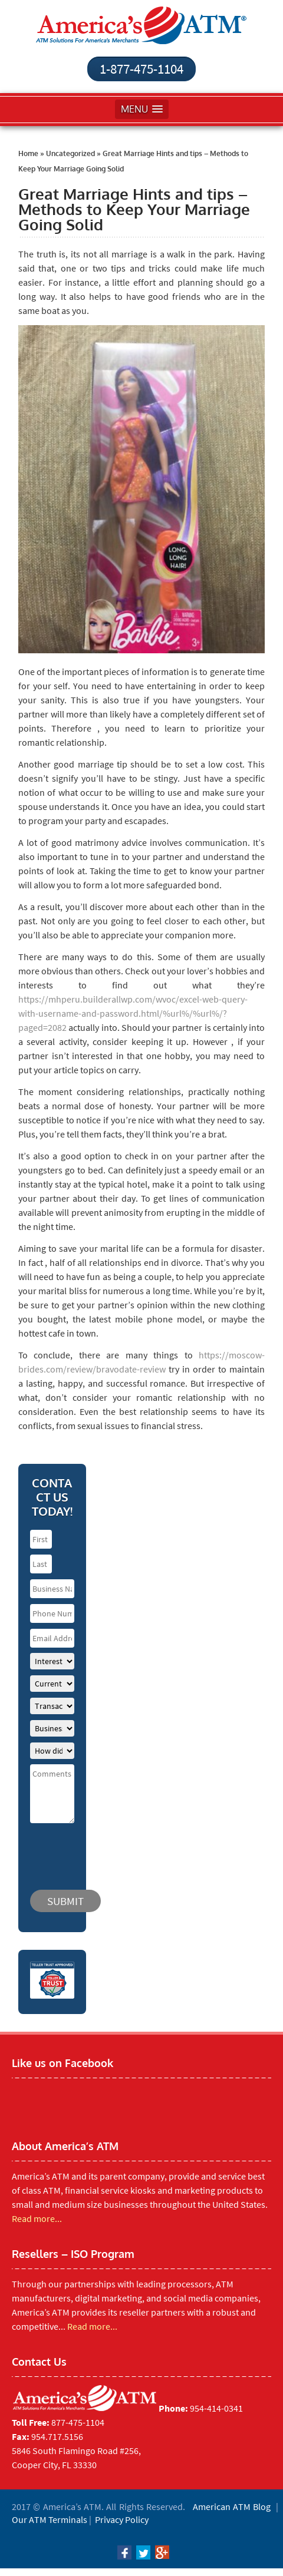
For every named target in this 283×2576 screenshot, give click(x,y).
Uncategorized (70, 153)
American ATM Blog (232, 2506)
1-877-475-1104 (141, 68)
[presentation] (101, 1851)
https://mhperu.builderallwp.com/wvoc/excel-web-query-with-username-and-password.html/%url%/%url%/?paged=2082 (133, 1013)
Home (28, 153)
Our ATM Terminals (49, 2519)
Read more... (37, 2218)
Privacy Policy (122, 2519)
